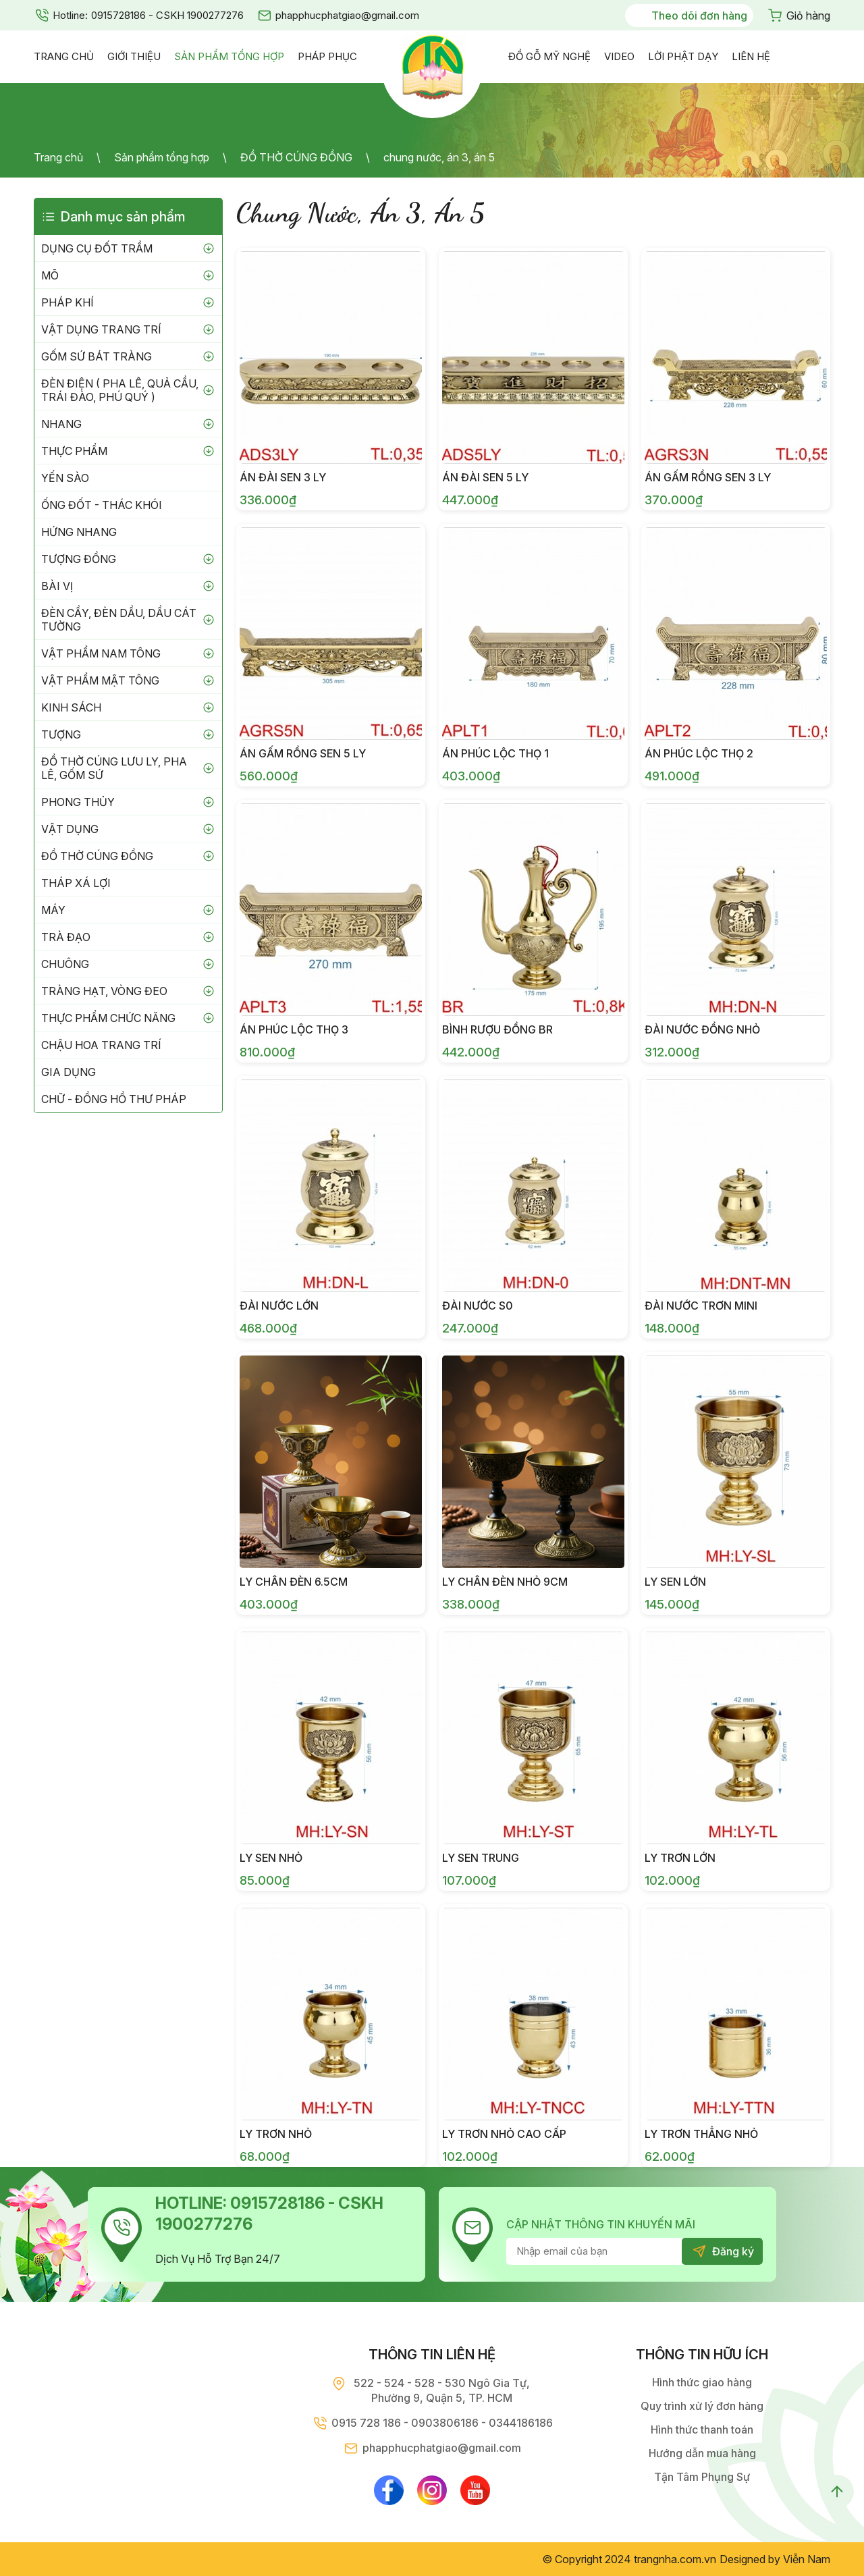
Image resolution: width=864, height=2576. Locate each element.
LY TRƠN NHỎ (276, 2134)
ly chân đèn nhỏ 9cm (505, 1581)
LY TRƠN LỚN (680, 1857)
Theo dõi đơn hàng (699, 15)
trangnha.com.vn (675, 2559)
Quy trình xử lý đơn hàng (702, 2406)
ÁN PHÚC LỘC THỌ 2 (699, 753)
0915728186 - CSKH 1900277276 (167, 15)
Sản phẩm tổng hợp (161, 157)
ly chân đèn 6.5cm (294, 1581)
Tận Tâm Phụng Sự (702, 2477)
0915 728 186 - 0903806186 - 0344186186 (442, 2423)
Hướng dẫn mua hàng (702, 2453)
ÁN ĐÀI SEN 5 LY (485, 477)
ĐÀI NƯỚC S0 (477, 1305)
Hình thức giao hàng (702, 2382)
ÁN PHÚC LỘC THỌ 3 (294, 1029)
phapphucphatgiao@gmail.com (347, 15)
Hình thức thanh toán (702, 2429)
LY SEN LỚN (675, 1581)
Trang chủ (58, 157)
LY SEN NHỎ (271, 1857)
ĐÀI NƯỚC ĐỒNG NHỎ (702, 1029)
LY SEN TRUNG (480, 1857)
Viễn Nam (806, 2559)
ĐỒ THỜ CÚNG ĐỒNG (296, 157)
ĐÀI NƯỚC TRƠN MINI (701, 1305)
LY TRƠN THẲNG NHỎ (701, 2134)
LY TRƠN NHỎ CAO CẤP (504, 2134)
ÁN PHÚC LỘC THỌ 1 (495, 753)
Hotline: (70, 15)
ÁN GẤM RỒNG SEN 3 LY (708, 477)
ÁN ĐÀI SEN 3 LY (283, 477)
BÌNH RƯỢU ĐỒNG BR (497, 1029)
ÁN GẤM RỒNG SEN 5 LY (303, 753)
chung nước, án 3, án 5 (439, 157)
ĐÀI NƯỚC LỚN (279, 1305)
